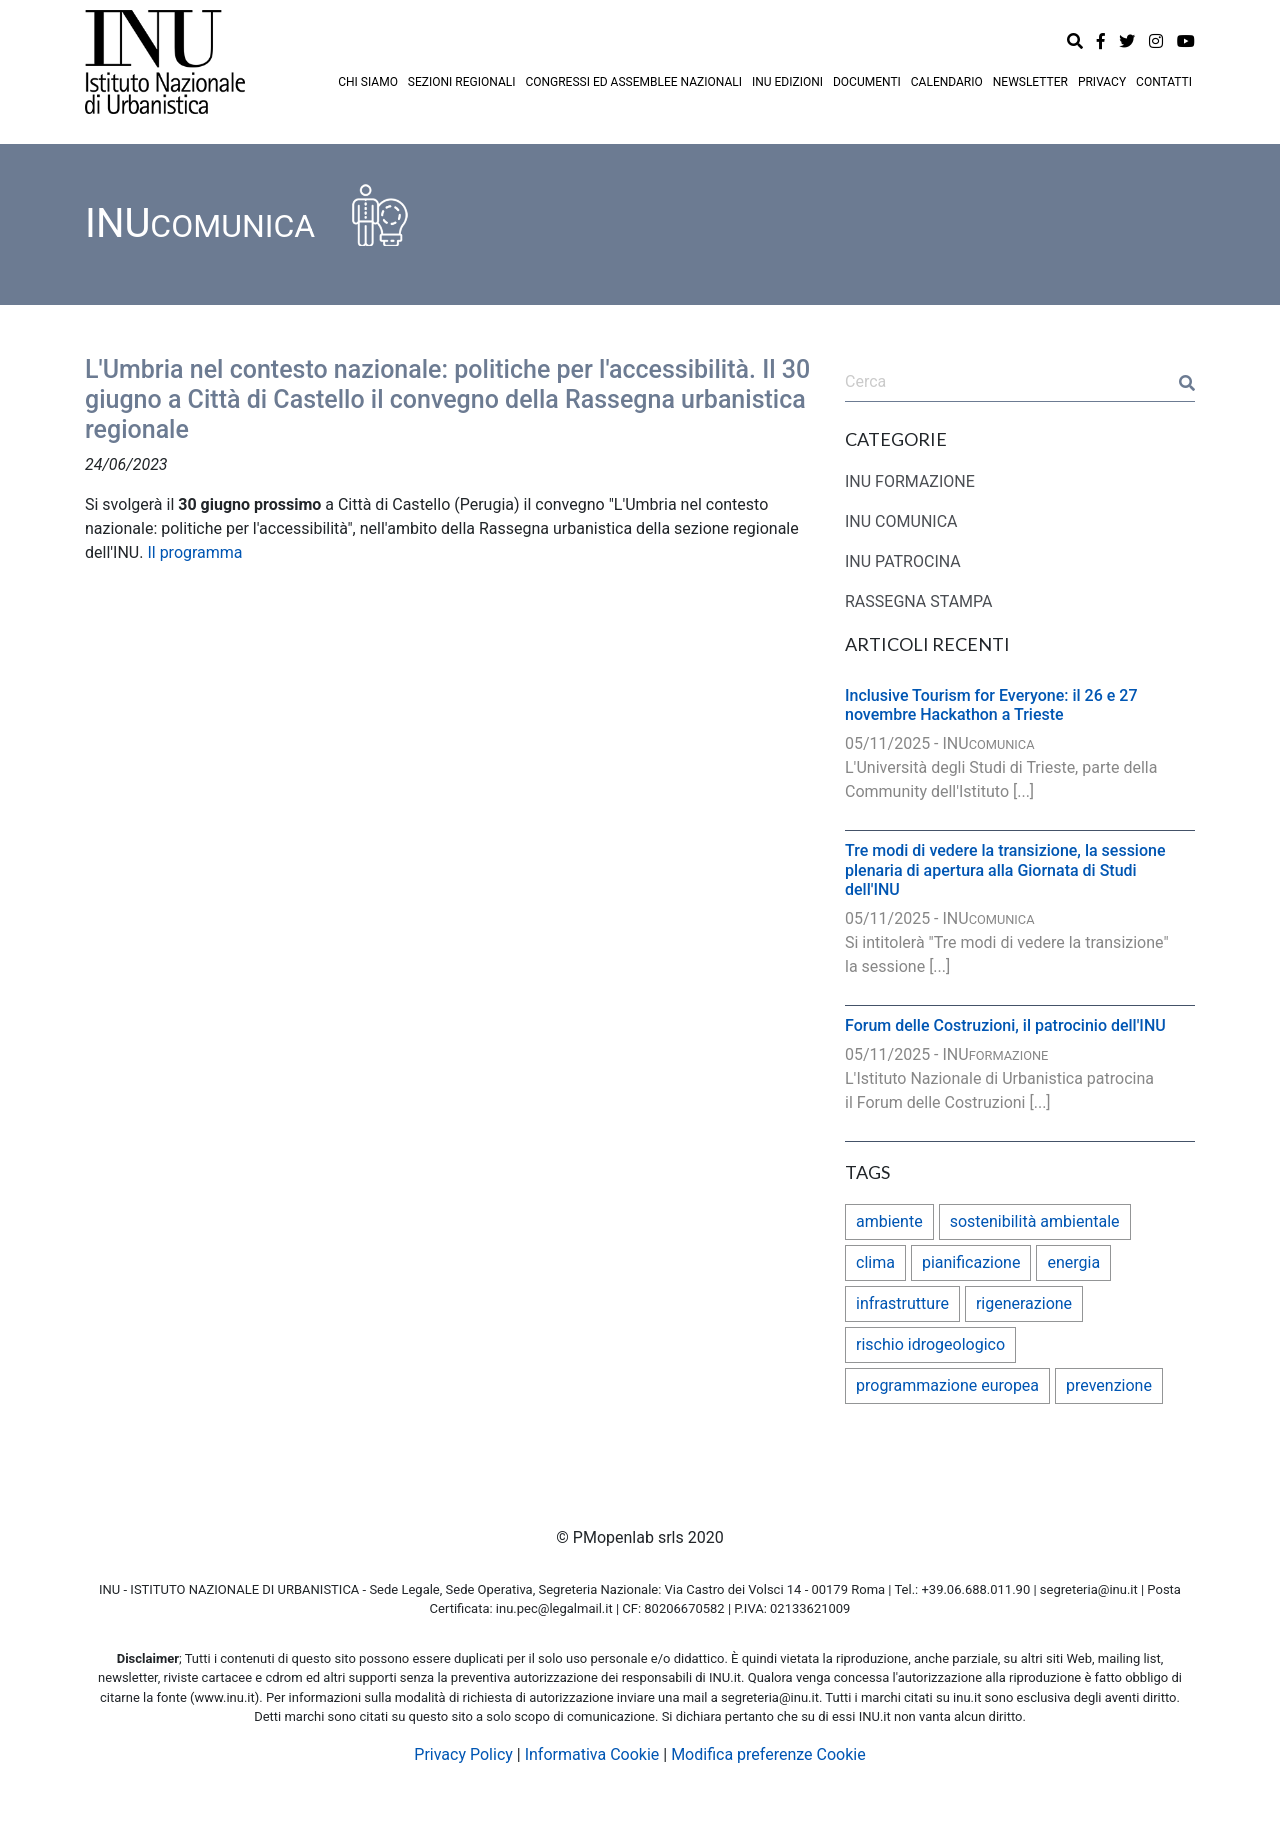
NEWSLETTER (1030, 82)
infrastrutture (902, 1303)
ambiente (889, 1221)
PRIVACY (1102, 82)
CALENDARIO (947, 82)
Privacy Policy (463, 1754)
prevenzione (1109, 1385)
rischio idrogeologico (930, 1344)
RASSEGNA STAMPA (919, 601)
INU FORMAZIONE (910, 481)
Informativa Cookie (592, 1754)
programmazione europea (947, 1385)
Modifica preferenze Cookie (768, 1754)
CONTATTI (1164, 82)
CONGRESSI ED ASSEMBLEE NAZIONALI (633, 82)
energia (1073, 1262)
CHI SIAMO (368, 82)
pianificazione (971, 1262)
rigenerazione (1024, 1303)
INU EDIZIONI (787, 82)
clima (875, 1262)
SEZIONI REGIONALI (462, 82)
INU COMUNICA (901, 521)
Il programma (194, 552)
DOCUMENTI (867, 82)
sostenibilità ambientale (1035, 1221)
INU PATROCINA (903, 561)
